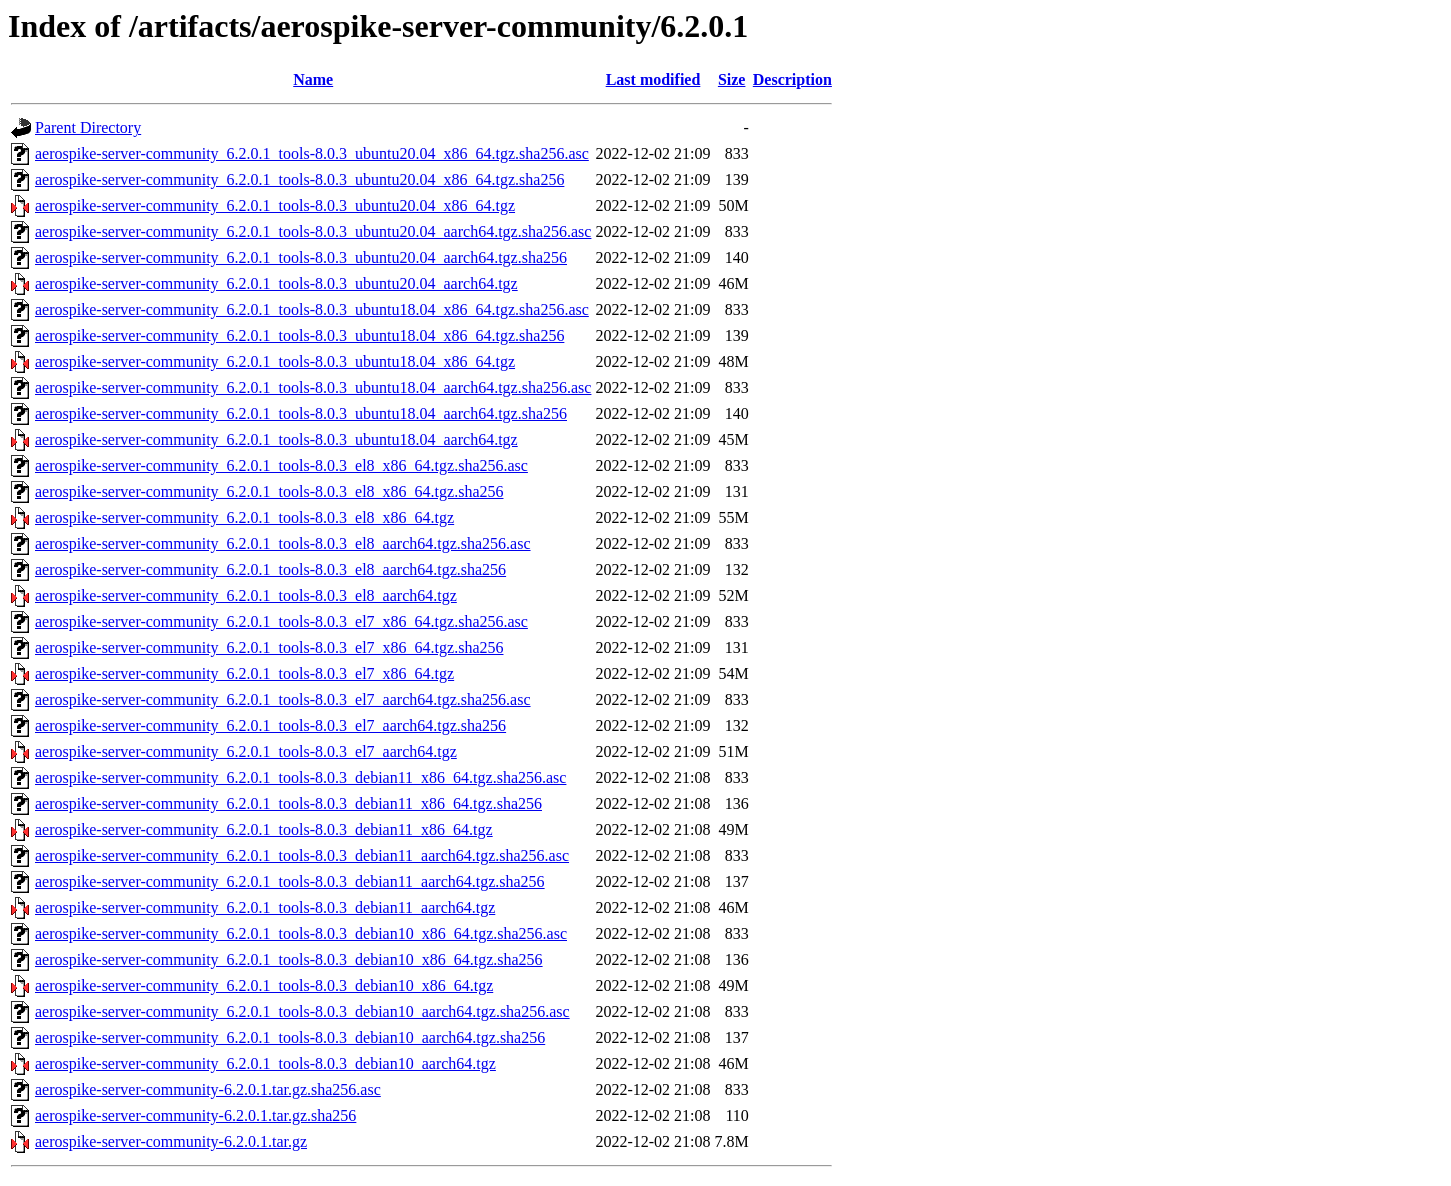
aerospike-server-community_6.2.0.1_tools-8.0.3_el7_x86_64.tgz (244, 673)
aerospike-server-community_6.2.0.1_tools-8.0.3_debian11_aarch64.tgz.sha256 (290, 881)
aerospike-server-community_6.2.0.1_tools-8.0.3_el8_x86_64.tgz (244, 517)
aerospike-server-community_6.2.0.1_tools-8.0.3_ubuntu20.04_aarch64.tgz (276, 283)
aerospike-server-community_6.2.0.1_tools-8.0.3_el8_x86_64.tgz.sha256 (269, 491)
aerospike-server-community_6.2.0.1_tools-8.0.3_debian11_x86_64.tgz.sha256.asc (300, 777)
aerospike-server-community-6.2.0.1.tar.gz (171, 1141)
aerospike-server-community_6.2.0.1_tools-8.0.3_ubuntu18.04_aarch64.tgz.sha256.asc (313, 387)
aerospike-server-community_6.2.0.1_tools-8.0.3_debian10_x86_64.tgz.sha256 (289, 959)
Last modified (653, 79)
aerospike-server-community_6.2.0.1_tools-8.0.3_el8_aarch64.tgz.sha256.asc (283, 543)
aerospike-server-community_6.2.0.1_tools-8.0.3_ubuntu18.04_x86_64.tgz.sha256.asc (312, 309)
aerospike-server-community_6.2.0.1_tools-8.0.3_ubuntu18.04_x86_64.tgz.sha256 (299, 335)
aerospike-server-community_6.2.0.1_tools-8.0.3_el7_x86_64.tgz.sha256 (269, 647)
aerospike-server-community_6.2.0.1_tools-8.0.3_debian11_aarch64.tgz (265, 907)
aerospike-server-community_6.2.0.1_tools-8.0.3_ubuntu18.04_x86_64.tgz (275, 361)
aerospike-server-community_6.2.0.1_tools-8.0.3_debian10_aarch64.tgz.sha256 (290, 1037)
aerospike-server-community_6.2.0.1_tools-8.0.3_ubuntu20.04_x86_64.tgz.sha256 (299, 179)
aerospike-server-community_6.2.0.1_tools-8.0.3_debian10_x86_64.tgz (264, 985)
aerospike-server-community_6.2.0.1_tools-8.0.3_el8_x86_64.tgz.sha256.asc (281, 465)
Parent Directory (88, 127)
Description (792, 79)
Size (732, 79)
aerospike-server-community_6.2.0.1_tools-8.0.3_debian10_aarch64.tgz (265, 1063)
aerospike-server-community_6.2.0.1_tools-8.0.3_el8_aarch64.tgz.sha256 (270, 569)
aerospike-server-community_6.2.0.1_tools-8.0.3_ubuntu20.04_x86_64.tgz (275, 205)
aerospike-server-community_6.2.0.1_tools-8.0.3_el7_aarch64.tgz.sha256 (270, 725)
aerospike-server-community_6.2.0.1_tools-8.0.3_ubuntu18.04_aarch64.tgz (276, 439)
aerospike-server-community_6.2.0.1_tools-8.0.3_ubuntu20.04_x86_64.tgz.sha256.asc (312, 153)
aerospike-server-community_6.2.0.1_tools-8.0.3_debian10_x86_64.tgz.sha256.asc (301, 933)
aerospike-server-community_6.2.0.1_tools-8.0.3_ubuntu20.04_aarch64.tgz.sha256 (301, 257)
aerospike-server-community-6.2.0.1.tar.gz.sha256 (195, 1115)
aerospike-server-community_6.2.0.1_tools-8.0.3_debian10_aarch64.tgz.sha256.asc (302, 1011)
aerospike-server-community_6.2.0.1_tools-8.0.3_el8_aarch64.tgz (246, 595)
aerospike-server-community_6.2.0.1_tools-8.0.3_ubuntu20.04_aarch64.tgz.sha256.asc (313, 231)
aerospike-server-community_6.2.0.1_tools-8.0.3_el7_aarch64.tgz (246, 751)
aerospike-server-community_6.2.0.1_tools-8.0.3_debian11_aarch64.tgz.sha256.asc (302, 855)
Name (313, 79)
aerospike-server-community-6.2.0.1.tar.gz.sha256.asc (208, 1089)
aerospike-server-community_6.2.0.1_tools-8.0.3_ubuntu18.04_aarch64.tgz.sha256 (301, 413)
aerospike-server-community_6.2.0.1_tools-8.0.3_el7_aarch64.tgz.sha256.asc (283, 699)
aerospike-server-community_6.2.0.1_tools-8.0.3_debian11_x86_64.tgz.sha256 (288, 803)
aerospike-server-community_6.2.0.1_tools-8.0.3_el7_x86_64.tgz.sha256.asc (281, 621)
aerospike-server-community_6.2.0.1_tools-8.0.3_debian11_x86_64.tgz (264, 829)
